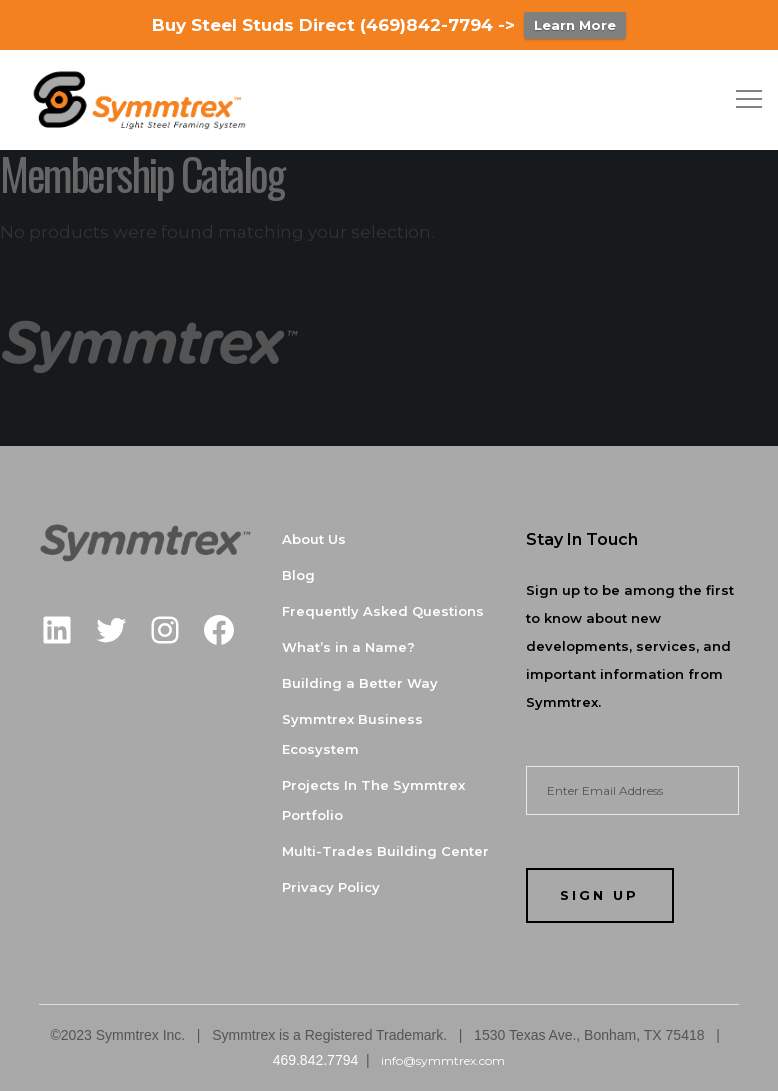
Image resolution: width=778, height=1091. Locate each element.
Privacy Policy (331, 887)
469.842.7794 (316, 1060)
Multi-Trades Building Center (385, 851)
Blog (298, 575)
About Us (314, 539)
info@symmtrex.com (441, 1060)
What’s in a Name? (348, 647)
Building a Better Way (360, 683)
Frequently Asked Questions (383, 611)
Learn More (575, 25)
